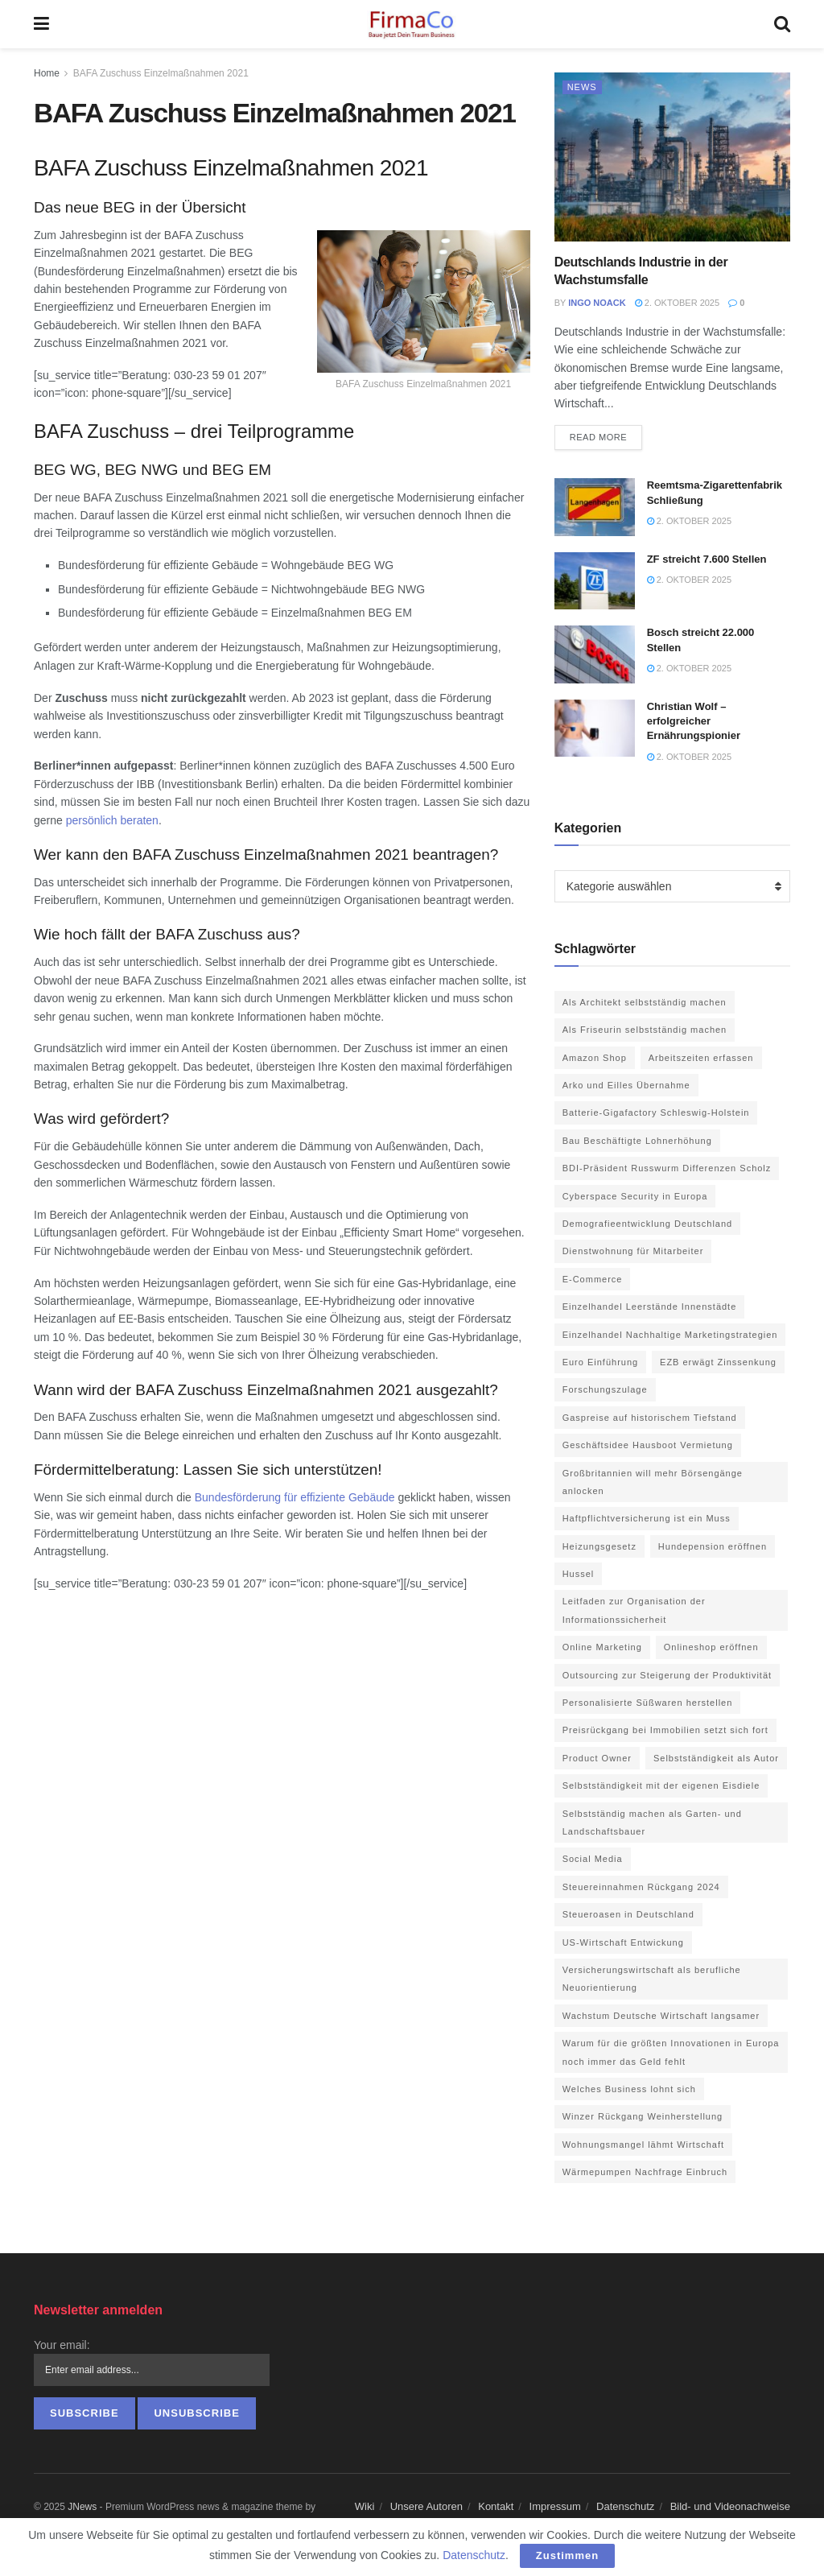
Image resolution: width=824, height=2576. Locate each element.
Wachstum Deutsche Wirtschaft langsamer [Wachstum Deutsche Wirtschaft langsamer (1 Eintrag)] (661, 2016)
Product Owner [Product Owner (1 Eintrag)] (597, 1758)
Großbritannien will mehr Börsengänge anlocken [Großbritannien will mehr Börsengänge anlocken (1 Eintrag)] (652, 1482)
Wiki (365, 2506)
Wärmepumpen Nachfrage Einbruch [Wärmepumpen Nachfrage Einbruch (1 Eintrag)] (644, 2172)
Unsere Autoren (426, 2506)
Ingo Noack (597, 303)
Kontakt (495, 2506)
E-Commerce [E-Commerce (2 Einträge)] (592, 1279)
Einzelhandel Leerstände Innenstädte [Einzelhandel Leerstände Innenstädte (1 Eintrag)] (649, 1306)
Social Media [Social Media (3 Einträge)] (592, 1859)
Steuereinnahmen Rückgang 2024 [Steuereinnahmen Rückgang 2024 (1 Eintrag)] (641, 1887)
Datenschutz (625, 2506)
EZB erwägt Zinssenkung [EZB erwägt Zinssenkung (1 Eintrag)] (718, 1362)
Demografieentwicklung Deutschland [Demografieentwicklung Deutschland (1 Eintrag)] (647, 1223)
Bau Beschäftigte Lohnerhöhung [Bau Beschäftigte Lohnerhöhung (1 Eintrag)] (637, 1141)
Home (47, 73)
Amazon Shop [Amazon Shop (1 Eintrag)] (594, 1058)
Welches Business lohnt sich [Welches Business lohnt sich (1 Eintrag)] (629, 2089)
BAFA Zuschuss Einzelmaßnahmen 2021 (161, 73)
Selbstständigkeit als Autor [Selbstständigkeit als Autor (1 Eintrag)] (716, 1758)
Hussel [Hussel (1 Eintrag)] (578, 1574)
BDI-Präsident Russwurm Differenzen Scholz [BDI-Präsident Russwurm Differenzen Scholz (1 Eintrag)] (667, 1168)
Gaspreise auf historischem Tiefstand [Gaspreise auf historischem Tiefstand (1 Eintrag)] (649, 1417)
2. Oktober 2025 (677, 303)
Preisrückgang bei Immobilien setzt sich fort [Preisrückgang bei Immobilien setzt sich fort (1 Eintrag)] (665, 1730)
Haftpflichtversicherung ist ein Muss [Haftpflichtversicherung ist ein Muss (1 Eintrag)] (646, 1518)
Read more (599, 437)
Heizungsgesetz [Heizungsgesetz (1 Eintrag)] (599, 1546)
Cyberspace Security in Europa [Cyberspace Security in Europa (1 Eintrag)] (635, 1196)
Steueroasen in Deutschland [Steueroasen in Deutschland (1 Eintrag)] (628, 1914)
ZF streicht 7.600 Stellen (707, 559)
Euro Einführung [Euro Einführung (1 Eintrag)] (600, 1362)
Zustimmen (567, 2555)
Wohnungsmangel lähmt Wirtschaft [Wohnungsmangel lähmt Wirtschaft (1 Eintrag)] (643, 2144)
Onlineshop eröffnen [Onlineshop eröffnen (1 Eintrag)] (711, 1647)
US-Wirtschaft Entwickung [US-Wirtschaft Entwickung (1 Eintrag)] (623, 1942)
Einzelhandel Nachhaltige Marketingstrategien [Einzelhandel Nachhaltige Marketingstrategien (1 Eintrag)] (670, 1335)
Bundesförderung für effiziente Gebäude (295, 1497)
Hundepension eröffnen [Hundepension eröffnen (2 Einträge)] (712, 1546)
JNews (82, 2506)
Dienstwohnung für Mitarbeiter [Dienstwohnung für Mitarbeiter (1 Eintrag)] (633, 1251)
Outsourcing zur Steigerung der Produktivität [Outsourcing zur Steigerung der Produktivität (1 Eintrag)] (667, 1675)
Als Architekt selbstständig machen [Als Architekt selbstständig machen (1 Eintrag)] (644, 1002)
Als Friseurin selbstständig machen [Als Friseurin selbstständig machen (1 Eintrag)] (644, 1029)
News (582, 87)
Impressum (555, 2506)
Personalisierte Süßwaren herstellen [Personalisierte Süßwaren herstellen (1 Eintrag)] (647, 1702)
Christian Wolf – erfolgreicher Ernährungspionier (693, 720)
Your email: (62, 2345)
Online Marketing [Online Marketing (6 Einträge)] (602, 1647)
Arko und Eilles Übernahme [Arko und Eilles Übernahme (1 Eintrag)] (626, 1085)
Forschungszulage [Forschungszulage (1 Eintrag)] (605, 1389)
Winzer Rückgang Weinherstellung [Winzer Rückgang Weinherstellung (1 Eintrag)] (642, 2116)
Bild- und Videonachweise (730, 2506)
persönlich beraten (112, 820)
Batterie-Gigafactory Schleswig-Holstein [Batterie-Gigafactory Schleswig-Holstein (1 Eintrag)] (656, 1112)
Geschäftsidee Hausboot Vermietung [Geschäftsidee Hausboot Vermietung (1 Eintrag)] (647, 1445)
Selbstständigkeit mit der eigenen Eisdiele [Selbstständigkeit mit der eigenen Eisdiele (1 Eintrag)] (661, 1785)
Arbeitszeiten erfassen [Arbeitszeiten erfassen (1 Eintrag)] (701, 1058)
